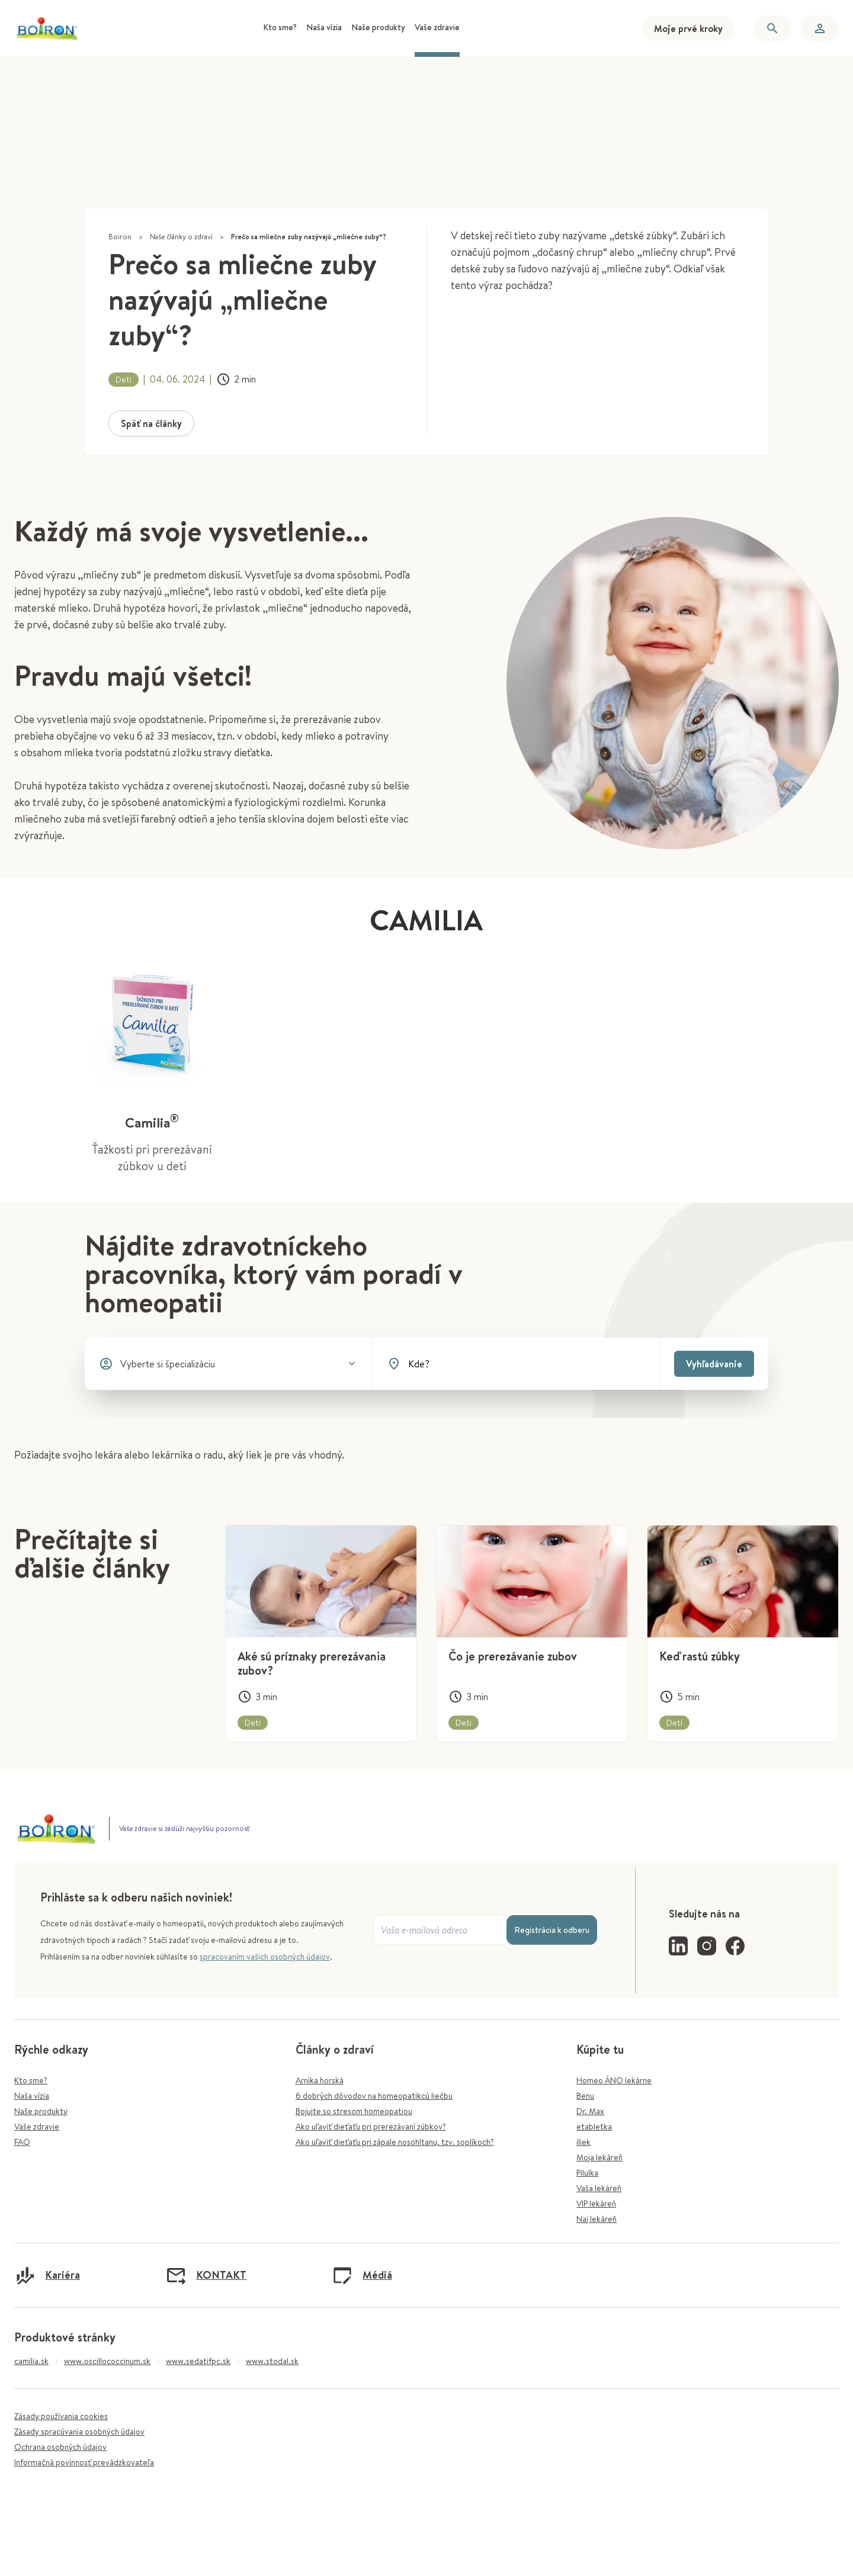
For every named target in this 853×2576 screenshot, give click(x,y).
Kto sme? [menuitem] (280, 27)
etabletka (594, 2126)
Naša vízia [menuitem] (324, 27)
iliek (583, 2142)
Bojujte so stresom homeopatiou (354, 2111)
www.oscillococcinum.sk (107, 2361)
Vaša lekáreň (598, 2188)
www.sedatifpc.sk (198, 2361)
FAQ (22, 2142)
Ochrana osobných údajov (60, 2447)
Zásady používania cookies (61, 2416)
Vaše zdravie (36, 2126)
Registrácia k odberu (551, 1930)
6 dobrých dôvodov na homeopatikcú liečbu (374, 2096)
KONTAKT (205, 2275)
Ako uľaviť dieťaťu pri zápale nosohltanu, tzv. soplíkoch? (395, 2142)
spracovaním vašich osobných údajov (265, 1956)
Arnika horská (320, 2080)
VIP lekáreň (596, 2203)
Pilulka (587, 2173)
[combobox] (526, 1364)
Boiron (120, 237)
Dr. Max (590, 2111)
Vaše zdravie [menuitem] (437, 27)
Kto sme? (30, 2080)
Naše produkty (41, 2111)
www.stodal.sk (272, 2361)
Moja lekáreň (599, 2157)
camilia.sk (31, 2361)
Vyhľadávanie (714, 1363)
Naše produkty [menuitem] (378, 27)
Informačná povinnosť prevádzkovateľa (84, 2462)
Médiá (362, 2275)
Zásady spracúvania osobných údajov (79, 2431)
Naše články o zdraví (181, 237)
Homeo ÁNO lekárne (614, 2080)
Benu (585, 2096)
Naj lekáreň (596, 2219)
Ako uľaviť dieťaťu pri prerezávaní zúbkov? (371, 2126)
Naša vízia (31, 2096)
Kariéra (47, 2275)
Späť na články (151, 423)
